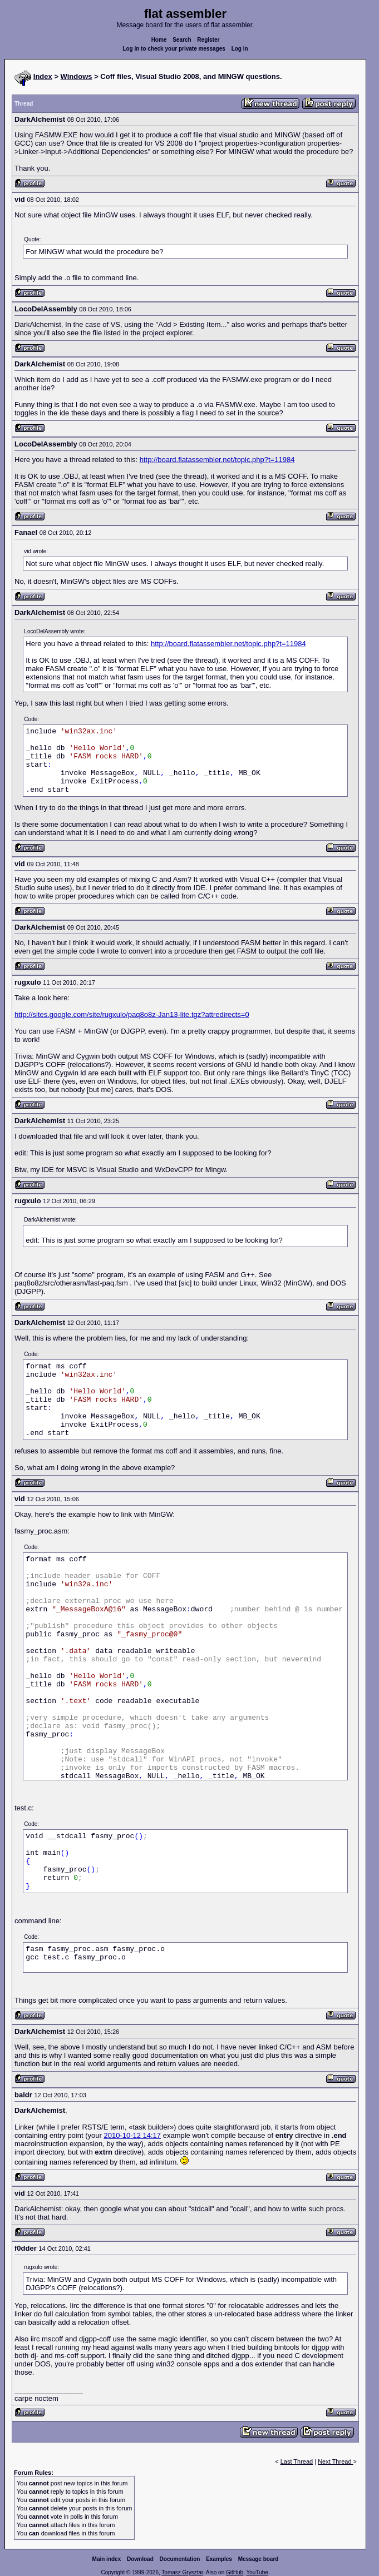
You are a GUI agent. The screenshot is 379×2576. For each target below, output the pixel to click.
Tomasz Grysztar (182, 2572)
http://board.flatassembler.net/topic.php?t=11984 (217, 459)
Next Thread (335, 2461)
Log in (240, 49)
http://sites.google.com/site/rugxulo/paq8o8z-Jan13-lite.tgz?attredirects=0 (131, 1014)
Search (182, 40)
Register (208, 40)
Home (159, 40)
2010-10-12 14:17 (132, 2135)
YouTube (257, 2572)
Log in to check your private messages (173, 49)
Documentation (180, 2559)
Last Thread (296, 2461)
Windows (76, 76)
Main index (106, 2559)
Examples (219, 2559)
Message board (258, 2559)
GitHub (234, 2572)
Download (140, 2559)
